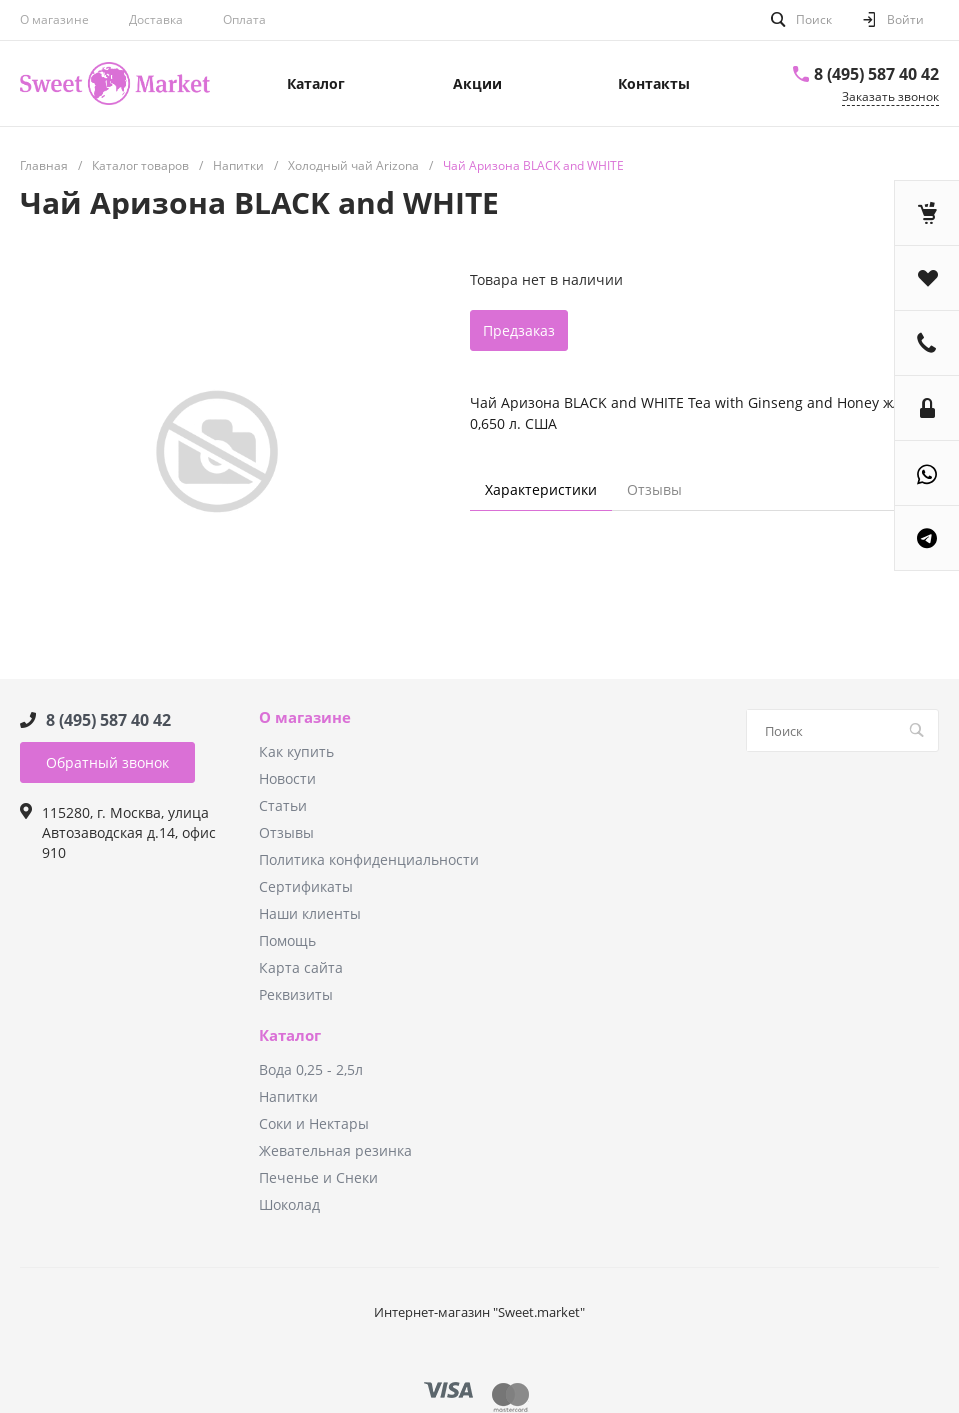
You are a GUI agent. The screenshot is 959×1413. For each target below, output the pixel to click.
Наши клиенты (310, 913)
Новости (287, 778)
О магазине (54, 19)
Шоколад (289, 1204)
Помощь (287, 940)
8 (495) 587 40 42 (876, 74)
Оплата (244, 19)
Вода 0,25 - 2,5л (311, 1069)
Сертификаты (306, 886)
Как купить (296, 751)
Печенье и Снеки (318, 1177)
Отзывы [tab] (654, 489)
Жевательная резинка (335, 1150)
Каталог (290, 1036)
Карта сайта (301, 967)
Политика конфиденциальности (369, 859)
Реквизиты (296, 994)
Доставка (156, 19)
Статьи (283, 805)
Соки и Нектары (314, 1123)
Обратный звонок (107, 762)
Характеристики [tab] (541, 489)
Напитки (288, 1096)
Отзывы (286, 832)
